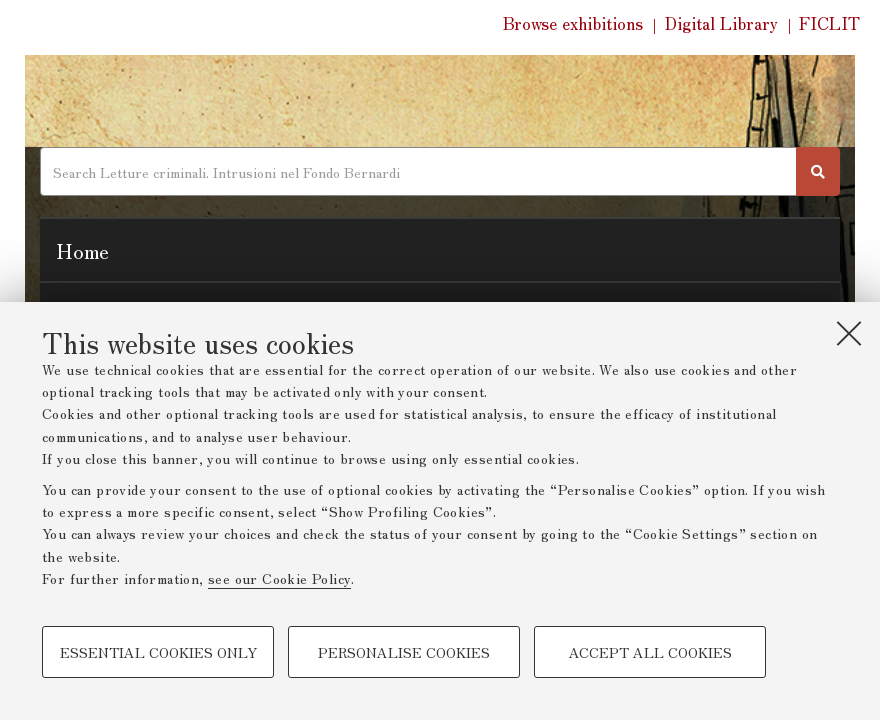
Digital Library (721, 23)
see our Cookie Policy (279, 578)
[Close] (849, 333)
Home (82, 250)
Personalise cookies (404, 652)
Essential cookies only (158, 652)
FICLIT (829, 23)
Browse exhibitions (573, 23)
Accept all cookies (650, 652)
